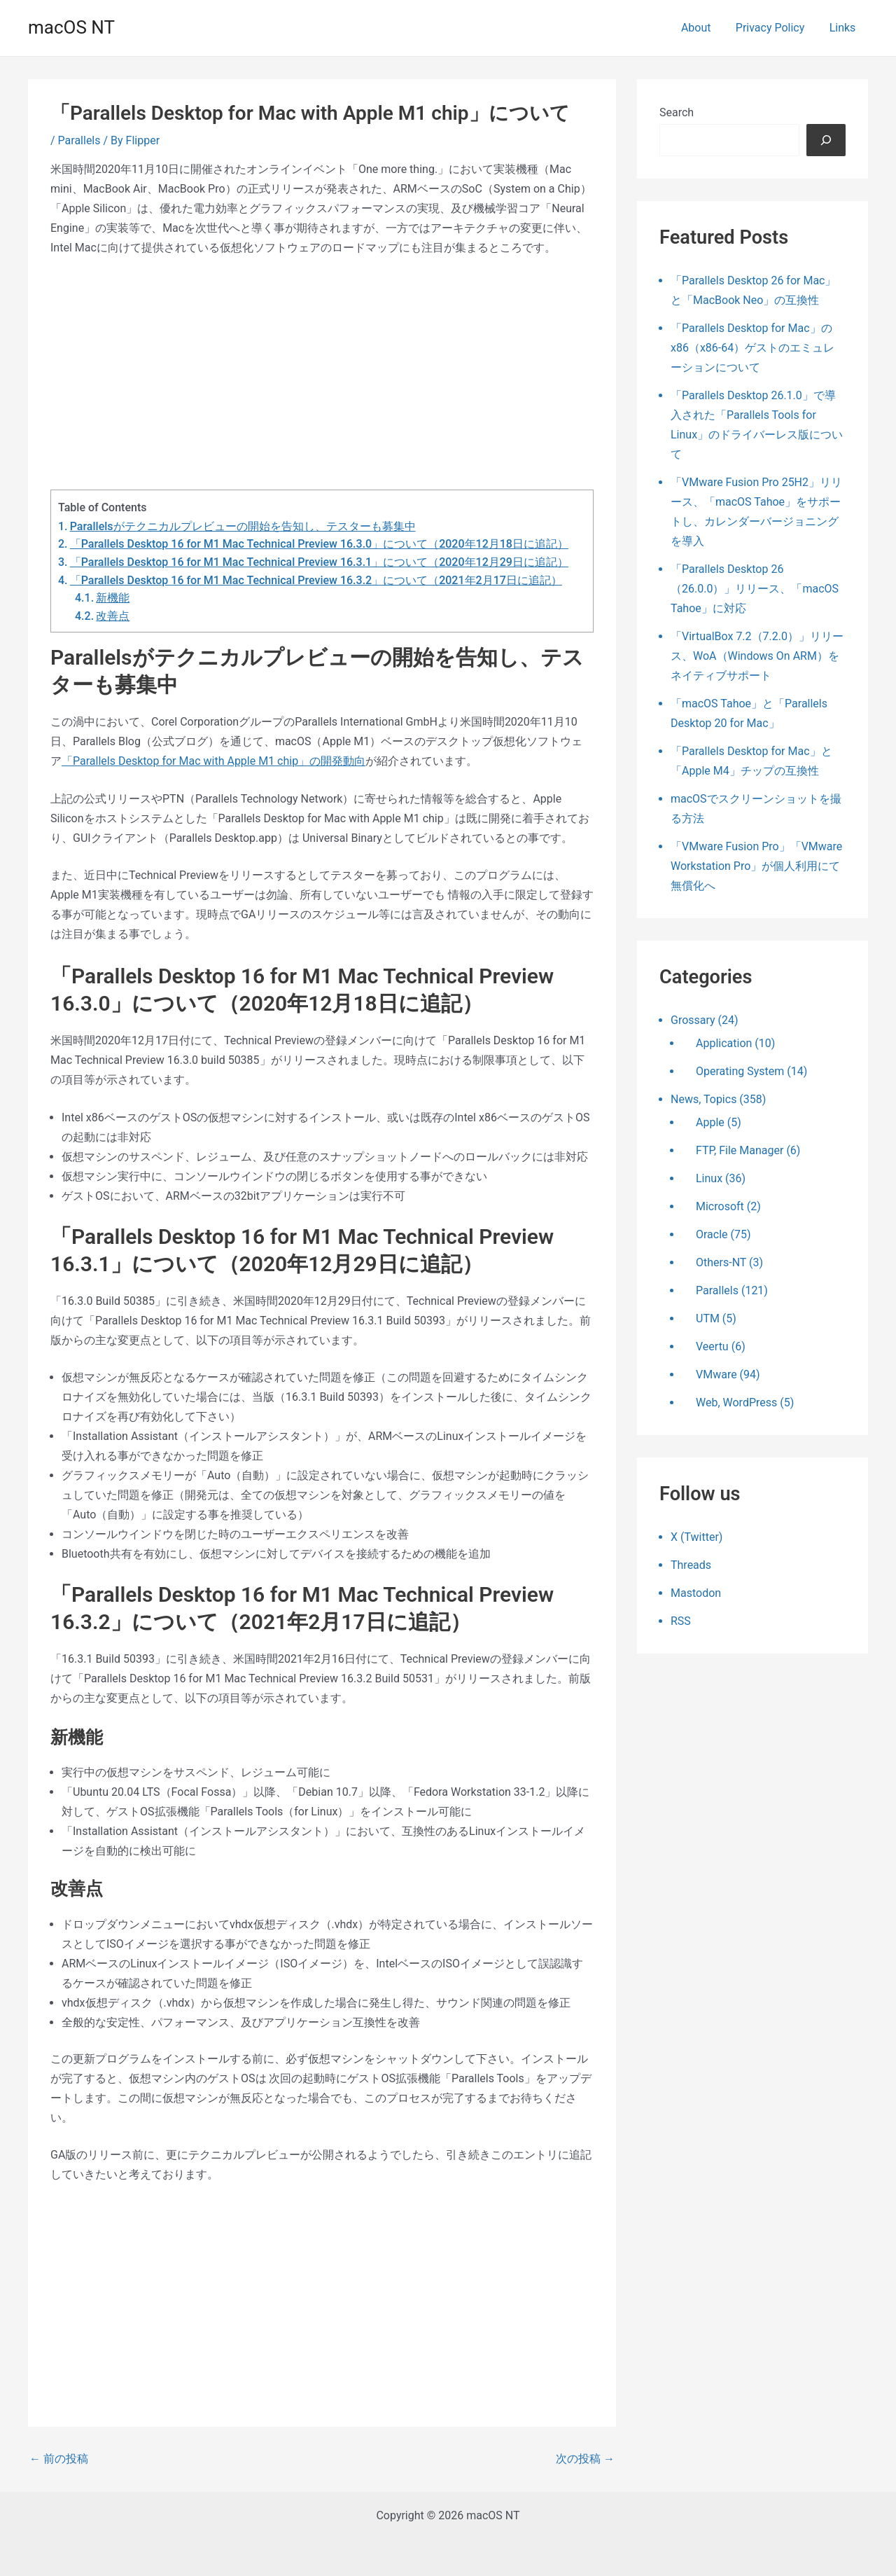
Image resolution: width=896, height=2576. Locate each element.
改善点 (113, 616)
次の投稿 (585, 2459)
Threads (691, 1565)
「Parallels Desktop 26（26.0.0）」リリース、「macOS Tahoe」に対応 (755, 588)
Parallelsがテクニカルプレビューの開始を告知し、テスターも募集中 (243, 526)
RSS (681, 1621)
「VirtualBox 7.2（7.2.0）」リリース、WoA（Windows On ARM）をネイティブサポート (757, 656)
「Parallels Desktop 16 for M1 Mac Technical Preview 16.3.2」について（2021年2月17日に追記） (316, 580)
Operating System (740, 1071)
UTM (708, 1318)
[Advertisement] (322, 373)
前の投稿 (58, 2459)
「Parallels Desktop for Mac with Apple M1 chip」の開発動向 (213, 761)
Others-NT (721, 1262)
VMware (716, 1374)
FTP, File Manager (739, 1150)
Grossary (693, 1020)
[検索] (826, 140)
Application (724, 1043)
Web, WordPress (736, 1402)
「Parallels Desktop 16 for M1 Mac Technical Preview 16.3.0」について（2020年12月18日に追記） (319, 543)
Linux (709, 1178)
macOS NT (71, 27)
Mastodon (696, 1593)
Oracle (712, 1234)
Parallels (79, 140)
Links (843, 27)
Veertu (712, 1346)
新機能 (113, 597)
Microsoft (720, 1206)
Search (676, 112)
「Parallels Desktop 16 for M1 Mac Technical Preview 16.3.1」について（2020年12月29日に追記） (319, 562)
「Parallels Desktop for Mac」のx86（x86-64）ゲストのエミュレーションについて (752, 347)
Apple (710, 1122)
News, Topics (703, 1099)
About (702, 27)
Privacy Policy (773, 27)
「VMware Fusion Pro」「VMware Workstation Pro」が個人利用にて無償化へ (756, 866)
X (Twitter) (696, 1537)
